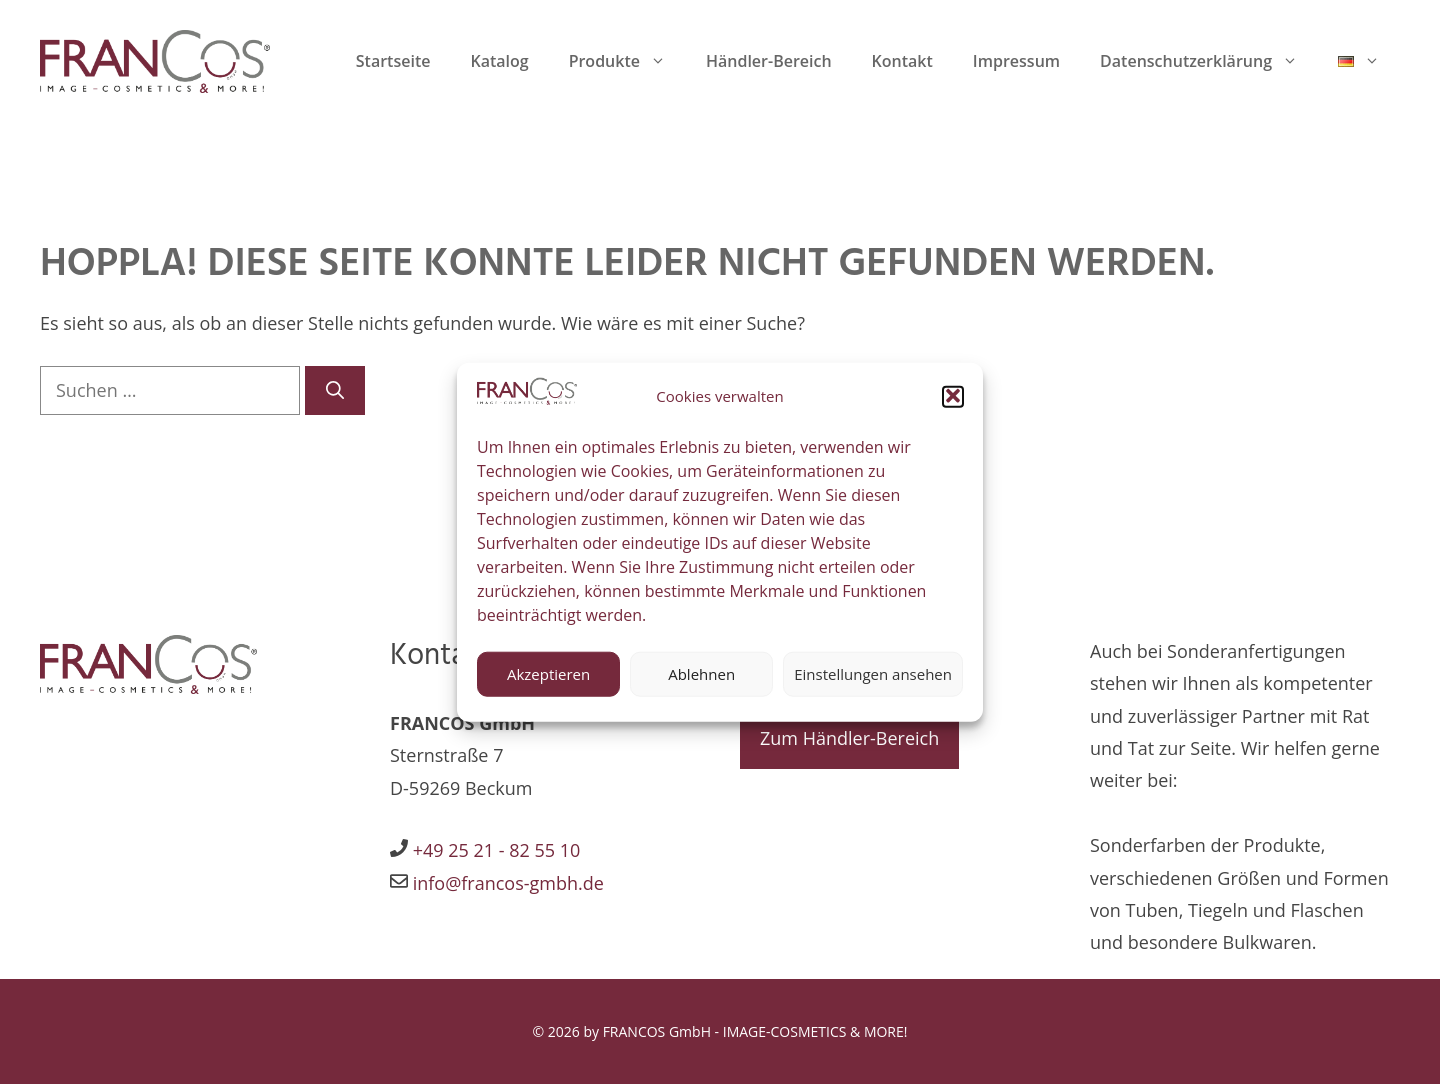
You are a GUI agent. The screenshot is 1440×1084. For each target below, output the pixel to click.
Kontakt (902, 61)
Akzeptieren (548, 686)
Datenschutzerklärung (1209, 61)
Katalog (499, 61)
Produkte (627, 61)
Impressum (1016, 61)
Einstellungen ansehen (873, 686)
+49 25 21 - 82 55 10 (497, 850)
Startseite (393, 61)
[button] (953, 408)
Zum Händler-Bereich (849, 738)
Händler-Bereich (769, 61)
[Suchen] (335, 390)
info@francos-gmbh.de (506, 883)
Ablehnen (701, 686)
